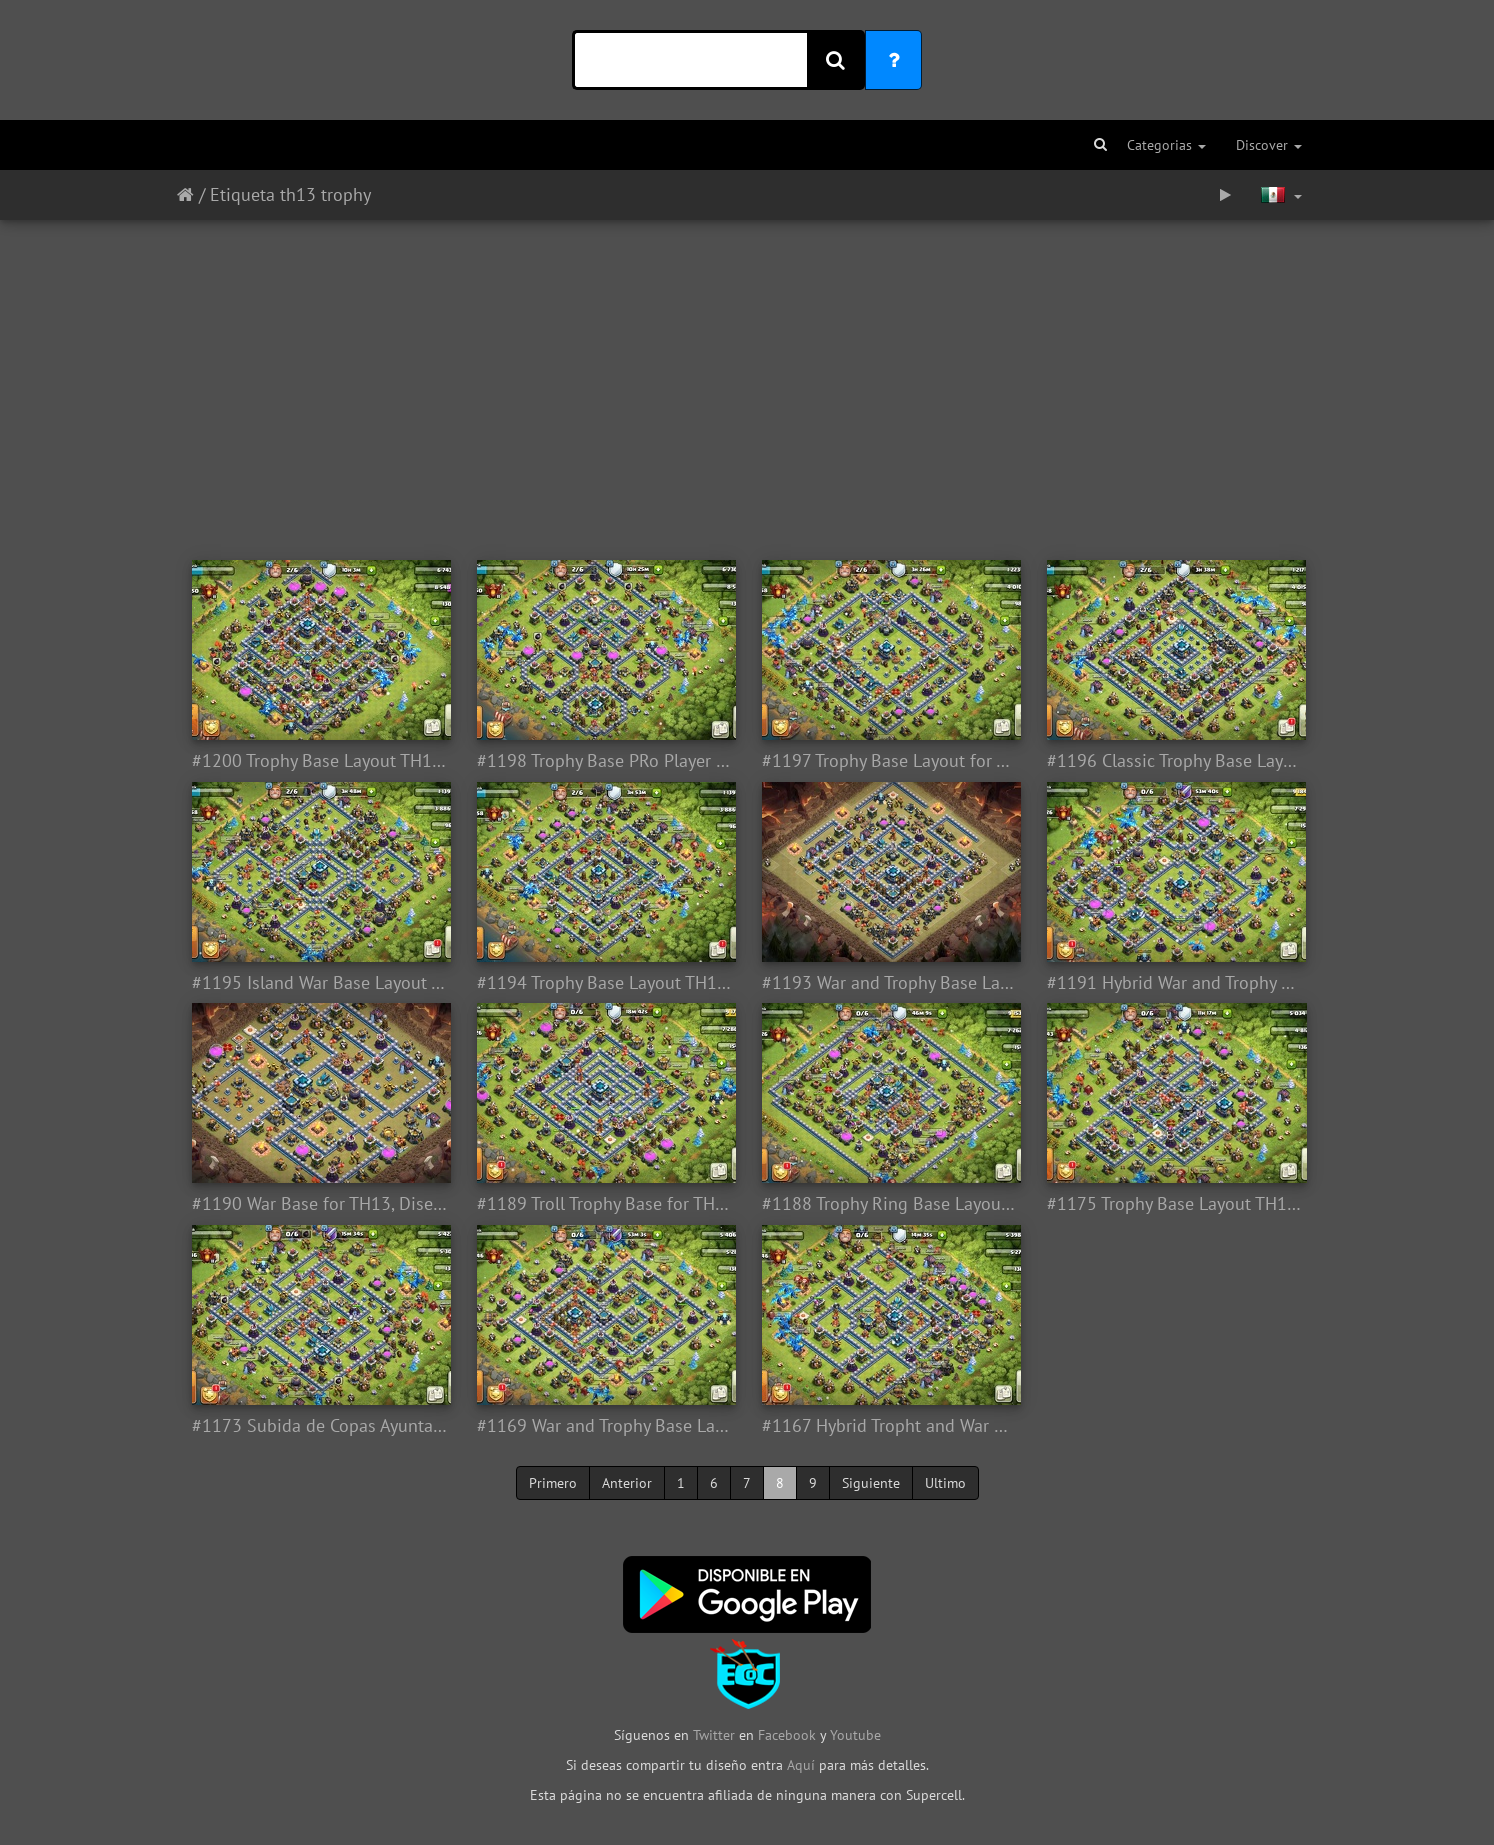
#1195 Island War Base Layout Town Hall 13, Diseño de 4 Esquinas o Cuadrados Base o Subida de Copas (319, 983)
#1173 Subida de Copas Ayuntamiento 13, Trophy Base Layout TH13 (319, 1426)
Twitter (716, 1735)
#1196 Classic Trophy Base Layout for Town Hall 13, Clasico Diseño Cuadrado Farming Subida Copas (1174, 761)
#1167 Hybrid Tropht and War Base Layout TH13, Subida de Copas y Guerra (889, 1426)
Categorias (1166, 145)
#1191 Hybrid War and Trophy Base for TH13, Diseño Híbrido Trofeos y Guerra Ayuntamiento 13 (1174, 983)
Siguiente (871, 1483)
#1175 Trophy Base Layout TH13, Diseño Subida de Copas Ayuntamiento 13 (1174, 1204)
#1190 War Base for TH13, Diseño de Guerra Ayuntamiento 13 (319, 1204)
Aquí (801, 1765)
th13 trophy (325, 194)
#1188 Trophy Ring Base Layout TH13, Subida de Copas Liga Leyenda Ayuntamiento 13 (889, 1204)
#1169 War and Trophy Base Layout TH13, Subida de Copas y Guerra (604, 1426)
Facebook (787, 1735)
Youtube (855, 1735)
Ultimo (945, 1483)
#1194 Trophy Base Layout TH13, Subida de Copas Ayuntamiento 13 (604, 983)
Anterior (627, 1483)
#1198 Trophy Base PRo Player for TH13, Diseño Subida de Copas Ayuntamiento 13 (604, 761)
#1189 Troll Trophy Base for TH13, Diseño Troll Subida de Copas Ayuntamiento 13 (604, 1204)
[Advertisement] (747, 380)
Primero (553, 1483)
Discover (1269, 145)
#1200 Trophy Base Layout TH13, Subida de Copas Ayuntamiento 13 (319, 761)
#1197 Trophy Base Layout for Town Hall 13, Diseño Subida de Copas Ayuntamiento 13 (889, 761)
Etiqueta (242, 194)
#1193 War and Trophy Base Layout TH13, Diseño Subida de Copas (889, 983)
